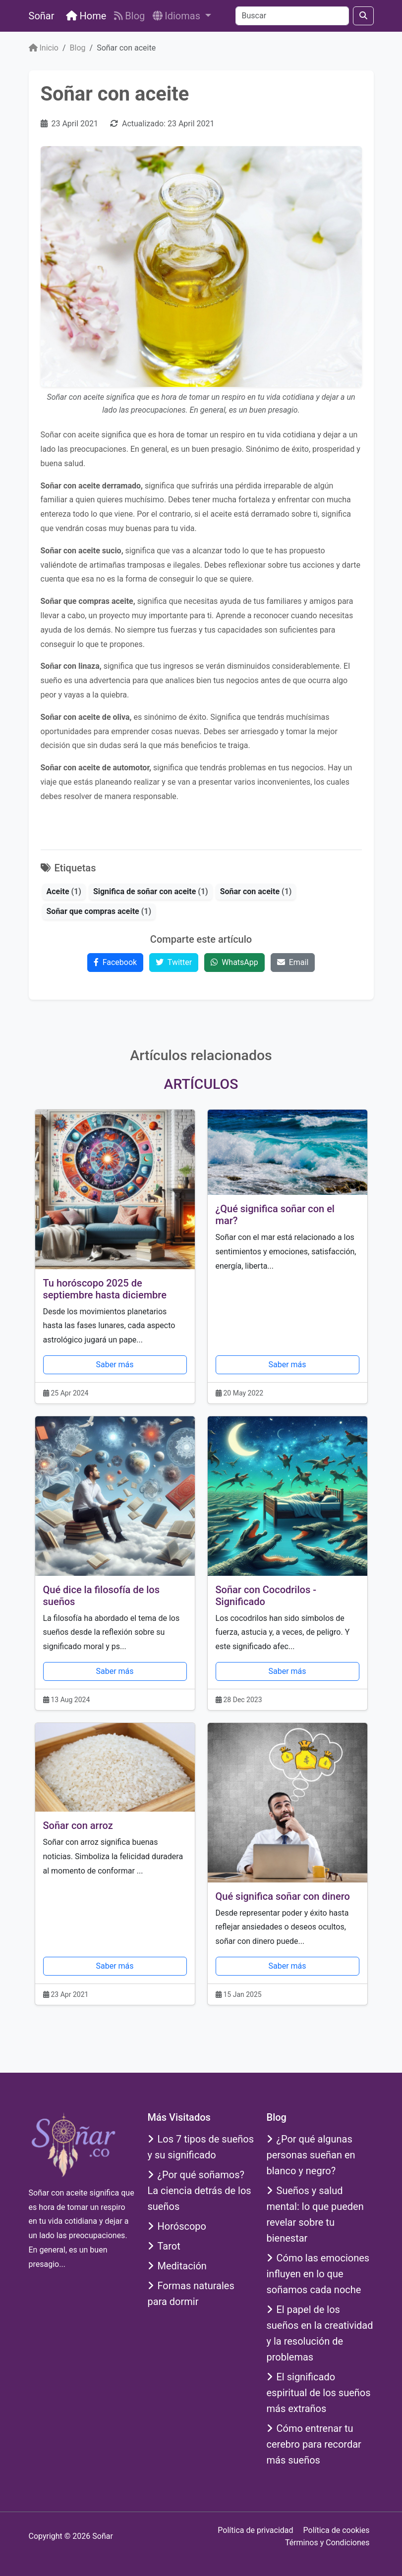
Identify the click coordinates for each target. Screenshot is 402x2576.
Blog (129, 16)
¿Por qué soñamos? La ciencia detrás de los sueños (199, 2190)
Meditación (177, 2266)
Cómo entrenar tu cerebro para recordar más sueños (314, 2444)
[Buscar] (292, 15)
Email (293, 962)
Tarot (164, 2246)
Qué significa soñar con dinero (283, 1896)
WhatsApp (234, 962)
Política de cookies (336, 2530)
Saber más (114, 1364)
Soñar (42, 16)
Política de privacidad (255, 2530)
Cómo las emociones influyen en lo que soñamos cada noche (318, 2274)
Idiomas (178, 16)
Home (86, 16)
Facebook (115, 962)
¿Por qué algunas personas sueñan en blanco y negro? (311, 2155)
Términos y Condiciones (327, 2542)
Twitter (174, 962)
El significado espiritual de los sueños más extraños (319, 2393)
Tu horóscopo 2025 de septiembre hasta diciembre (105, 1289)
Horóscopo (177, 2226)
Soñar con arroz (78, 1825)
